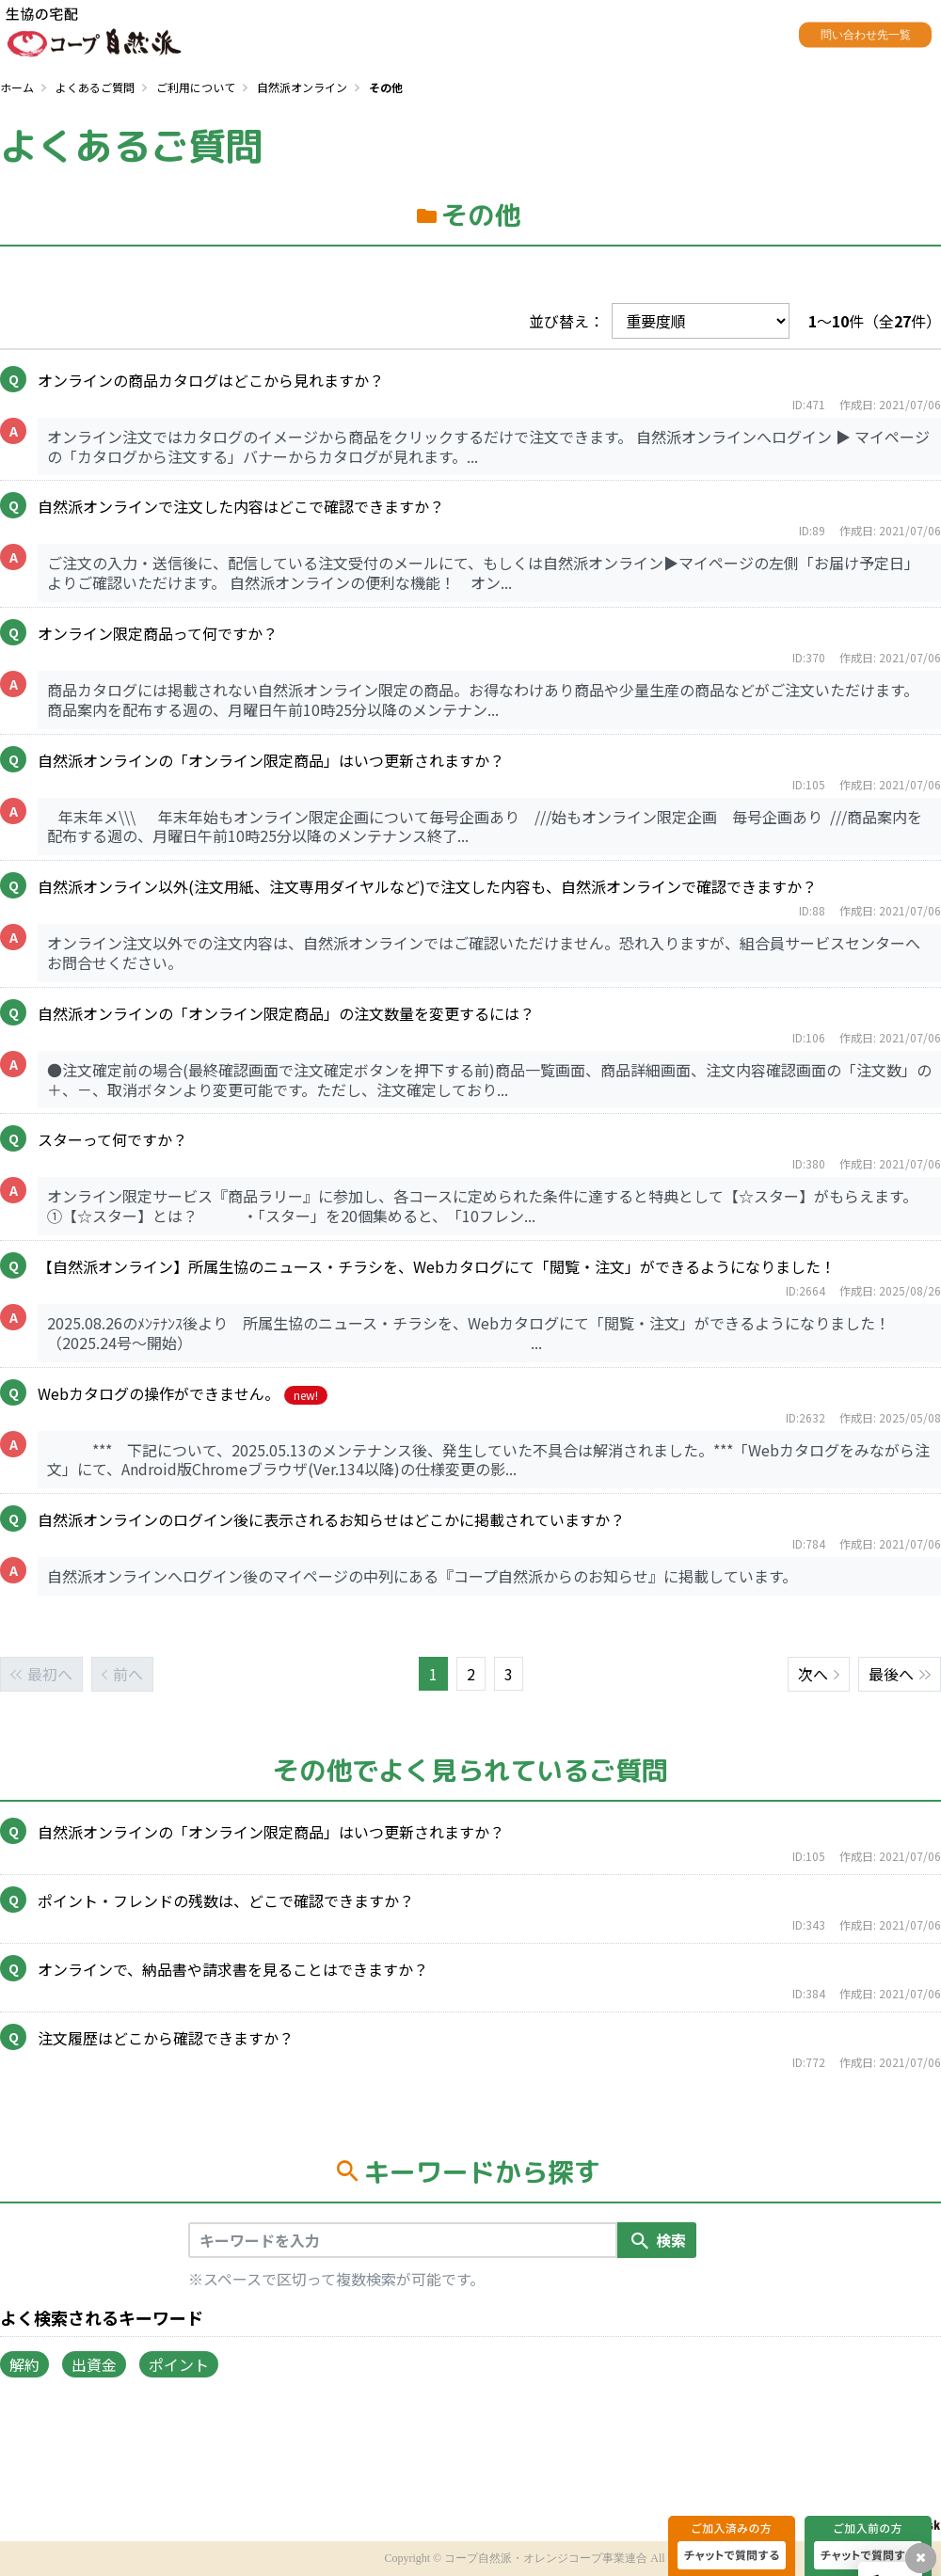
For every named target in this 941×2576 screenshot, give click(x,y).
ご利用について (195, 87)
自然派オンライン (302, 87)
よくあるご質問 (95, 87)
